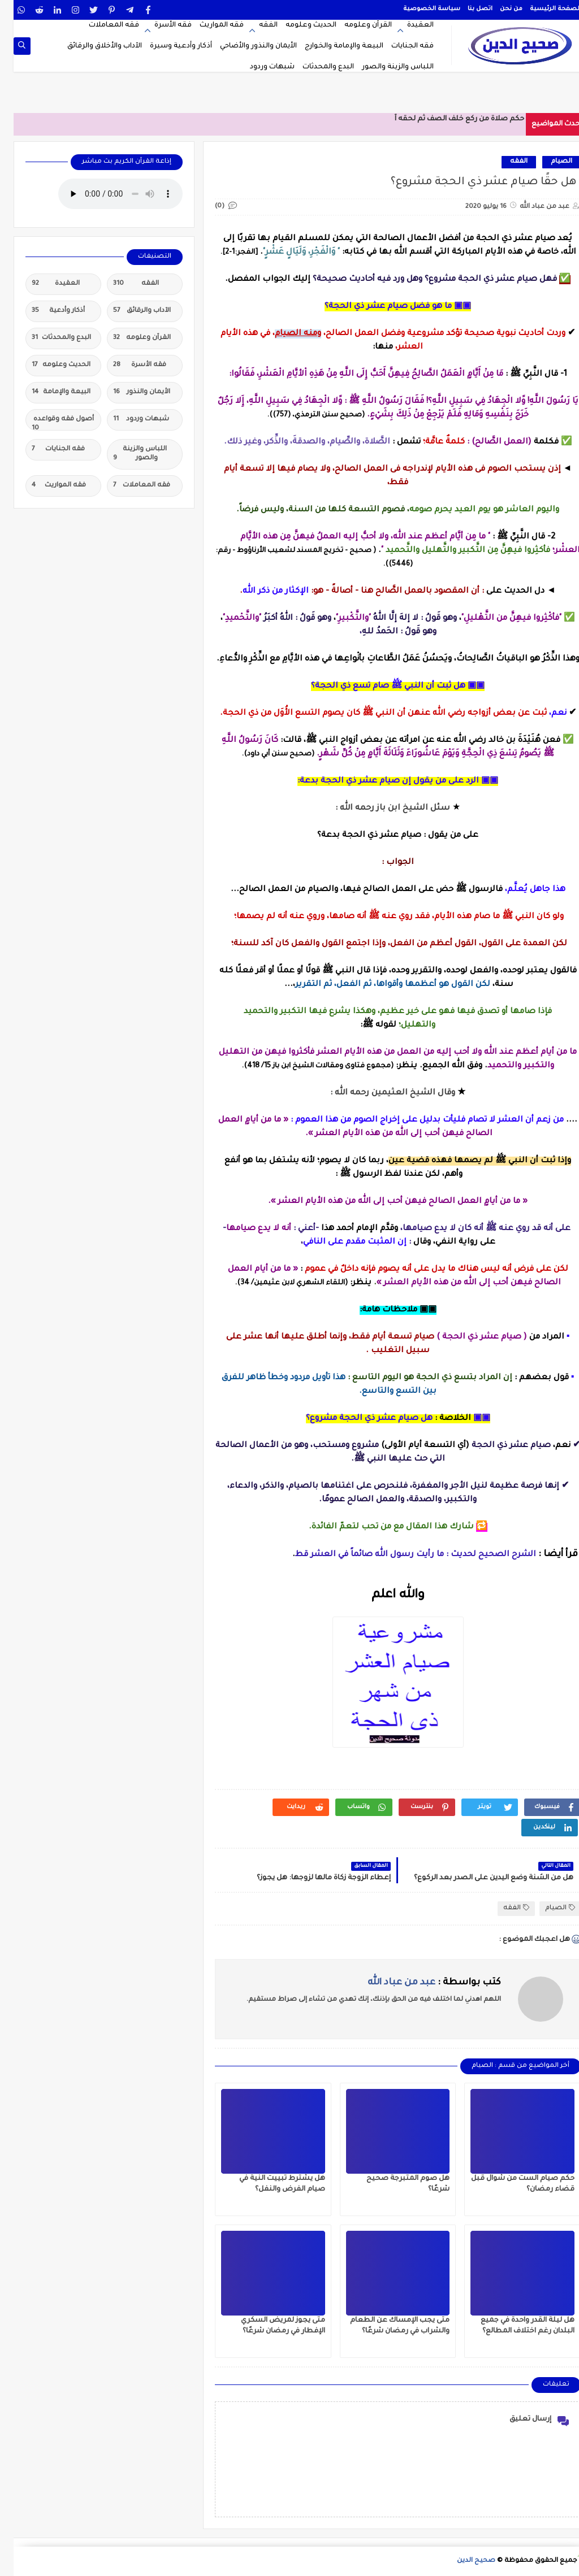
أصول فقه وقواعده (49, 423)
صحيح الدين (462, 2561)
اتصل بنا (466, 9)
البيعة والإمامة (47, 392)
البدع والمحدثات (314, 67)
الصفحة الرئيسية (542, 9)
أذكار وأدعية (44, 311)
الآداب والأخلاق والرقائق (91, 46)
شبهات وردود (258, 67)
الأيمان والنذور (128, 392)
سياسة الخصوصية (418, 9)
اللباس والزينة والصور (384, 67)
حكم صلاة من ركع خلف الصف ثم (457, 119)
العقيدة (407, 25)
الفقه (254, 25)
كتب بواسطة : (420, 1983)
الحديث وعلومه (297, 25)
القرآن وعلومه (354, 25)
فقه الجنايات (399, 46)
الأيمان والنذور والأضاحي (244, 46)
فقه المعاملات (100, 25)
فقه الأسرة (159, 25)
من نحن (497, 9)
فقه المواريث (208, 25)
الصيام (548, 162)
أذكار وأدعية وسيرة (167, 46)
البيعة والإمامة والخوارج (330, 46)
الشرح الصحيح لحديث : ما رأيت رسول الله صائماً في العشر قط (402, 1554)
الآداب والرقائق (128, 311)
